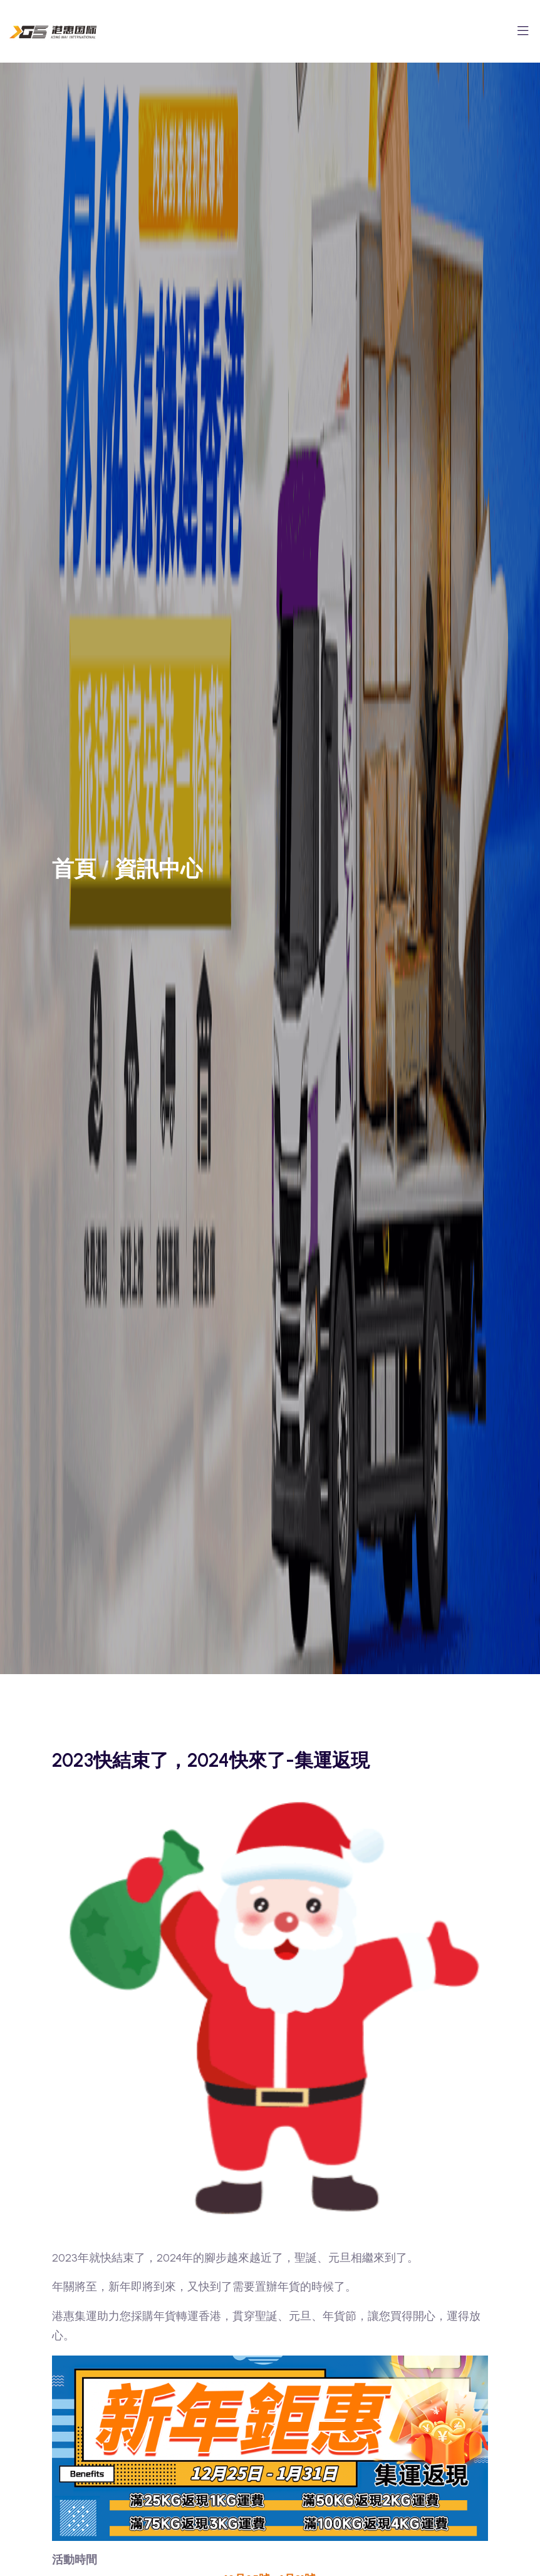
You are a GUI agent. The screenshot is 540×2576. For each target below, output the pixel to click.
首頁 (74, 869)
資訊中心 (158, 869)
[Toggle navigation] (523, 34)
